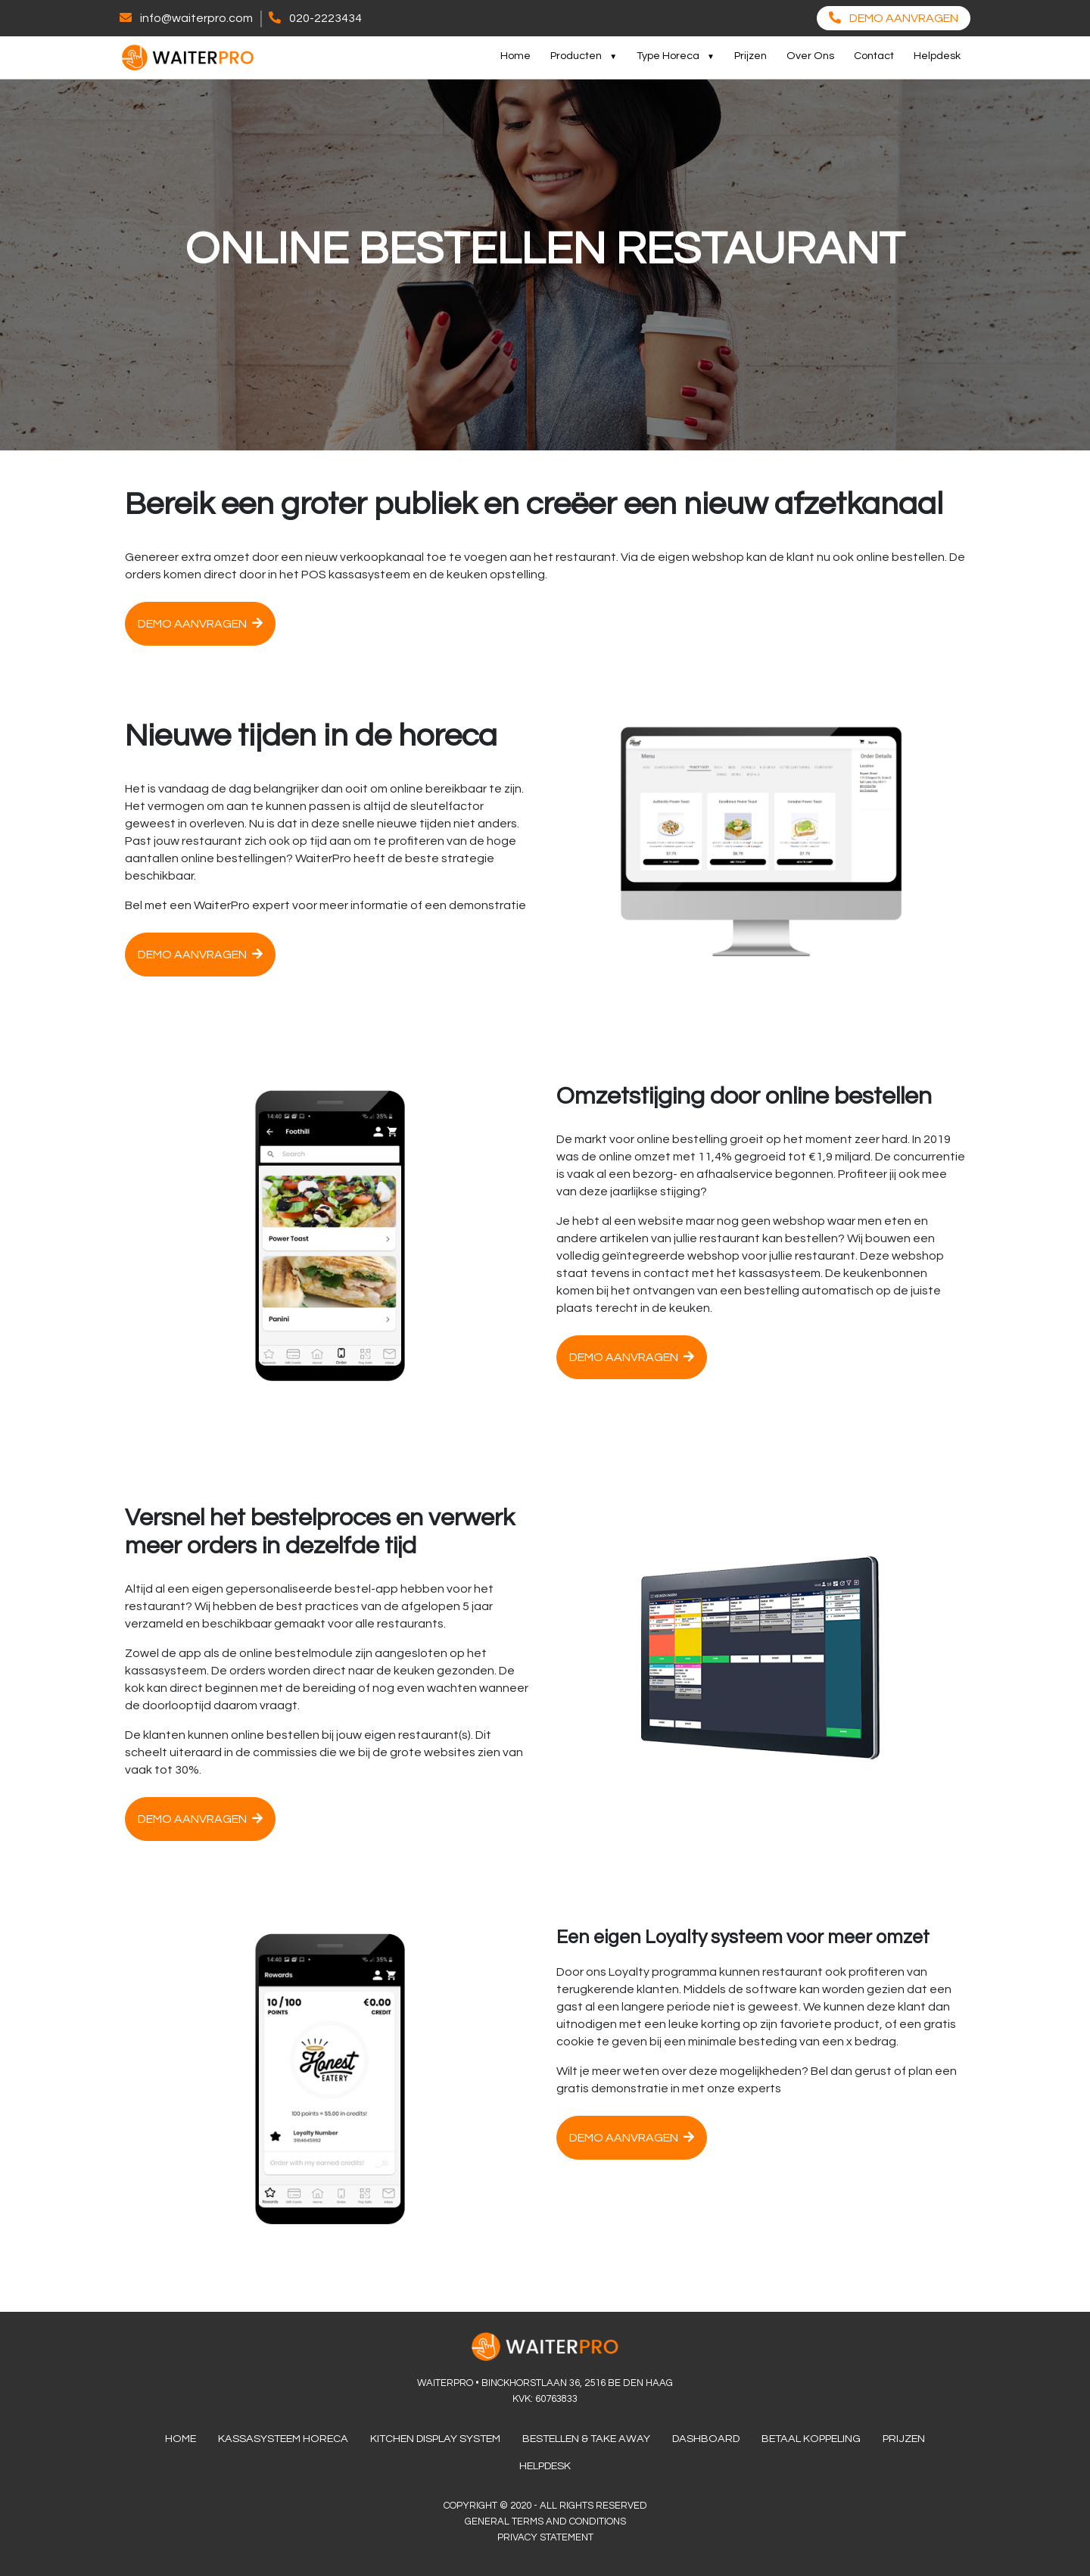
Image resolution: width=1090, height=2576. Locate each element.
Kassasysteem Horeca (283, 2438)
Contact (874, 55)
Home (515, 55)
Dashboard (706, 2438)
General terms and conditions (545, 2521)
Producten (576, 55)
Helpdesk (937, 55)
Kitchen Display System (435, 2438)
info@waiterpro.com (196, 18)
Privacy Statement (545, 2537)
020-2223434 (325, 18)
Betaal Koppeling (811, 2438)
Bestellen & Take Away (586, 2438)
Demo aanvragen (200, 623)
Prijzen (750, 55)
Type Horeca (668, 55)
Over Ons (810, 55)
